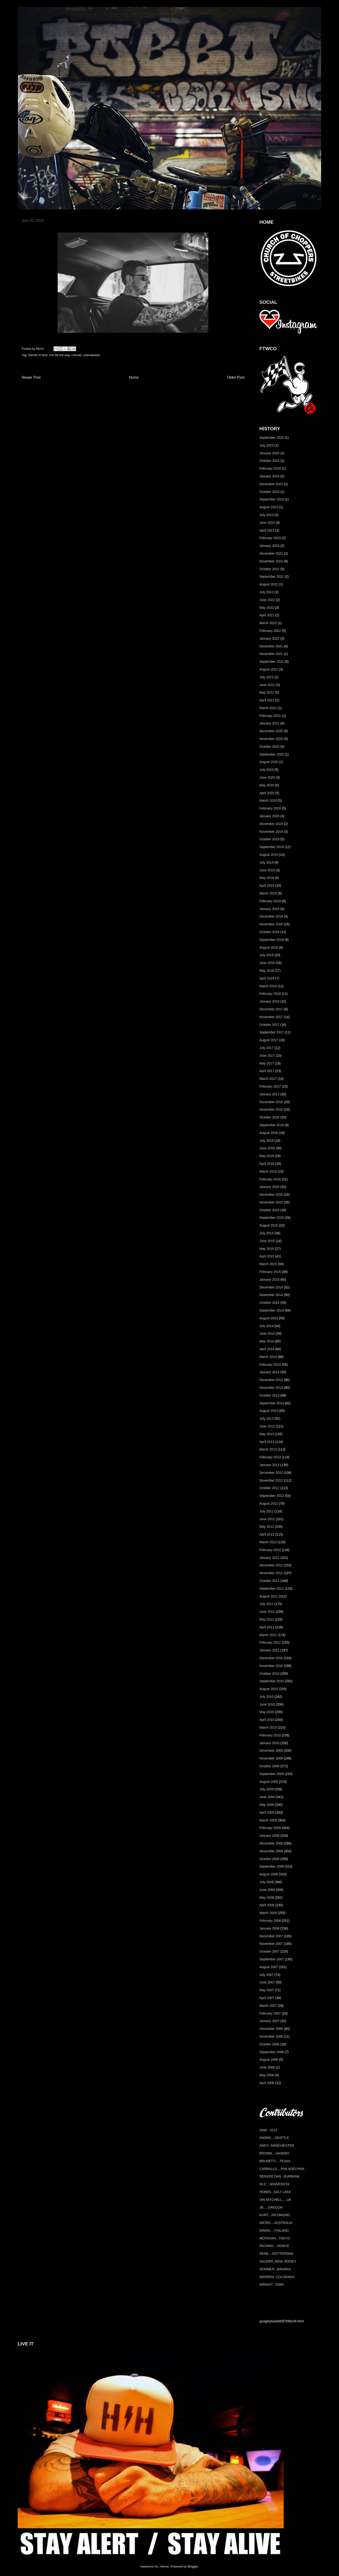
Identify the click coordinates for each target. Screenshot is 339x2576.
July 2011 (266, 1604)
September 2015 (271, 1217)
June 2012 (267, 1519)
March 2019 (268, 893)
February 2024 (270, 468)
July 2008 (266, 1882)
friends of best (38, 355)
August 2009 (268, 1782)
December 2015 (271, 1194)
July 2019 (266, 862)
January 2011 (269, 1650)
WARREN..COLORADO (277, 2277)
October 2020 (269, 746)
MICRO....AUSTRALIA (275, 2223)
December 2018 (271, 916)
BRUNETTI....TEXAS (274, 2161)
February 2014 (270, 1364)
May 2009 (266, 1805)
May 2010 (266, 1712)
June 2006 (267, 2067)
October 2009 (269, 1766)
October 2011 (269, 1581)
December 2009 (271, 1750)
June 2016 (267, 1148)
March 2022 (268, 623)
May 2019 (266, 878)
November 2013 (271, 1388)
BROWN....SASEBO (274, 2153)
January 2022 (269, 638)
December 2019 (271, 824)
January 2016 (269, 1187)
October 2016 (269, 1117)
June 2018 (267, 963)
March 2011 (268, 1635)
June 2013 (267, 1426)
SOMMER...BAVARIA (275, 2269)
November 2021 (271, 654)
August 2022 (268, 584)
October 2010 (269, 1673)
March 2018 (268, 986)
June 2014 (267, 1333)
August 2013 (268, 1411)
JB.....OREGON (270, 2207)
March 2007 (268, 2005)
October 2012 (269, 1488)
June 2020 (267, 777)
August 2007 (268, 1967)
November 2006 (271, 2036)
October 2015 (269, 1210)
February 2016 (270, 1179)
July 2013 (266, 1418)
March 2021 (268, 708)
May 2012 (266, 1526)
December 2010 (271, 1658)
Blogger (192, 2566)
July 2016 (266, 1140)
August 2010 (268, 1689)
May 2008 (266, 1897)
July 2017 (266, 1048)
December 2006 (271, 2029)
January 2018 (269, 1001)
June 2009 (267, 1797)
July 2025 (266, 445)
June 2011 (267, 1611)
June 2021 (267, 685)
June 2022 (267, 600)
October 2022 (269, 569)
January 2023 (269, 546)
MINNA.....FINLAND (274, 2230)
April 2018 (266, 978)
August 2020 (268, 762)
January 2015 (269, 1279)
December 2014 (271, 1287)
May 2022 (266, 607)
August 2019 (268, 855)
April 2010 (266, 1720)
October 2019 (269, 839)
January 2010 (269, 1743)
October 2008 (269, 1859)
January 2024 (269, 476)
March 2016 (268, 1171)
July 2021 (266, 677)
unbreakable (91, 355)
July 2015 (266, 1233)
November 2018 (271, 924)
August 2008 (268, 1874)
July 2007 (266, 1975)
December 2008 (271, 1843)
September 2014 (271, 1310)
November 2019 (271, 831)
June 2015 (267, 1241)
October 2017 (269, 1025)
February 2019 (270, 901)
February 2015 (270, 1272)
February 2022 (270, 631)
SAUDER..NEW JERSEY (277, 2261)
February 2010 (270, 1735)
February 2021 (270, 716)
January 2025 (269, 453)
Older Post (235, 377)
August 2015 (268, 1225)
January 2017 (269, 1094)
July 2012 (266, 1511)
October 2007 (269, 1951)
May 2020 (266, 785)
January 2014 (269, 1372)
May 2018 (266, 970)
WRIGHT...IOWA (271, 2284)
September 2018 (271, 940)
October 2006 (269, 2044)
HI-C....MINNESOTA (274, 2184)
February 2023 (270, 538)
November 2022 (271, 561)
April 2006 (266, 2083)
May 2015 (266, 1249)
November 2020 (271, 739)
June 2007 (267, 1982)
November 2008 (271, 1851)
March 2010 (268, 1727)
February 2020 (270, 808)
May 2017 (266, 1063)
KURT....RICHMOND (274, 2215)
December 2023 (271, 484)
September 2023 (271, 499)
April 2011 (266, 1627)
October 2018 (269, 932)
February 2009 (270, 1828)
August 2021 (268, 669)
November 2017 (271, 1017)
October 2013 (269, 1395)
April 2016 (266, 1164)
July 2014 (266, 1326)
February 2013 (270, 1457)
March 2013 (268, 1449)
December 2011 (271, 1565)
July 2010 (266, 1696)
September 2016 (271, 1125)
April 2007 (266, 1998)
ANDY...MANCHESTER (276, 2145)
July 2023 (266, 515)
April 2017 (266, 1071)
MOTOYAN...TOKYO (274, 2238)
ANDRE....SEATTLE (274, 2138)
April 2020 (266, 793)
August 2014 (268, 1318)
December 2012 (271, 1473)
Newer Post (31, 377)
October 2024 (269, 461)
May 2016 (266, 1156)
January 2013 (269, 1465)
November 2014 (271, 1295)
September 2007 (271, 1959)
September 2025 (271, 437)
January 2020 (269, 816)
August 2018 (268, 947)
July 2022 (266, 592)
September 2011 (271, 1588)
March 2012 (268, 1542)
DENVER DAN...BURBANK (279, 2176)
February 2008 (270, 1920)
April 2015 (266, 1256)
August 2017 (268, 1040)
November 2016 (271, 1109)
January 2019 (269, 909)
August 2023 (268, 507)
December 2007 (271, 1936)
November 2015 (271, 1202)
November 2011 (271, 1573)
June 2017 (267, 1055)
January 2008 (269, 1928)
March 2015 (268, 1264)
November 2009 (271, 1758)
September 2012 (271, 1496)
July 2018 (266, 955)
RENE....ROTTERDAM (276, 2253)
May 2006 (266, 2075)
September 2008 (271, 1866)
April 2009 (266, 1812)
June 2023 (267, 522)
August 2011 (268, 1596)
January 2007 (269, 2021)
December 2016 (271, 1102)
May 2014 (266, 1341)
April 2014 (266, 1349)
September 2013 (271, 1403)
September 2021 (271, 661)
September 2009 (271, 1774)
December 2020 (271, 731)
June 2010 (267, 1704)
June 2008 (267, 1890)
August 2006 (268, 2059)
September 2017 (271, 1032)
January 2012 (269, 1558)
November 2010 (271, 1666)
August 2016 (268, 1133)
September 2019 (271, 847)
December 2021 (271, 646)
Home (134, 377)
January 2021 (269, 723)
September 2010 (271, 1681)
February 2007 (270, 2013)
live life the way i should (65, 355)
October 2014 (269, 1302)
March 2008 (268, 1913)
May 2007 (266, 1990)
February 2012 (270, 1550)
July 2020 (266, 770)
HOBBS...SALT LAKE (275, 2192)
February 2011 (270, 1642)
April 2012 (266, 1534)
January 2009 (269, 1835)
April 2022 (266, 615)
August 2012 (268, 1503)
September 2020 (271, 754)
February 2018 (270, 993)
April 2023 (266, 530)
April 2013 (266, 1442)
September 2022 (271, 576)
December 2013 (271, 1380)
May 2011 (266, 1619)
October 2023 (269, 492)
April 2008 (266, 1905)
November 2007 (271, 1944)
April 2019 (266, 885)
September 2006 (271, 2052)
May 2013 (266, 1434)
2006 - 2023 (268, 2130)
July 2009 (266, 1789)
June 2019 (267, 870)
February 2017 (270, 1086)
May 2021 (266, 692)
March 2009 (268, 1820)
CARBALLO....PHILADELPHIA (281, 2169)
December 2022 (271, 553)
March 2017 (268, 1079)
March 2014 (268, 1357)
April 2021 (266, 700)
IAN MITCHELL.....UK (275, 2200)
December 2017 (271, 1009)
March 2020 (268, 800)
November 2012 (271, 1480)
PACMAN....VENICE (274, 2246)
